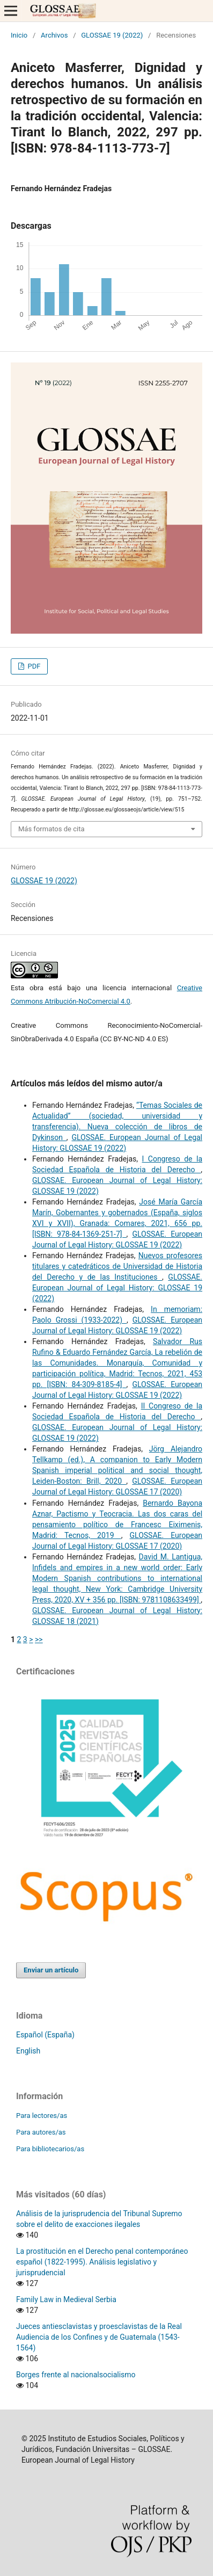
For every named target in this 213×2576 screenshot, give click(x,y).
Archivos (54, 35)
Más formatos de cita (51, 829)
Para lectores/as (41, 2115)
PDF (33, 666)
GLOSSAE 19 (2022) (112, 35)
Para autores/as (41, 2132)
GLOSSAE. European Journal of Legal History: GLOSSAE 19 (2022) (117, 1288)
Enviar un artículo (51, 1970)
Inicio (19, 35)
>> (39, 1639)
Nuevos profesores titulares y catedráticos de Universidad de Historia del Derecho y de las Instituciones (117, 1266)
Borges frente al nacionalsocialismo (76, 2374)
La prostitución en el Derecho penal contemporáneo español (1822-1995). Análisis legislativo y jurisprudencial (102, 2262)
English (28, 2051)
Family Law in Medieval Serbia (66, 2299)
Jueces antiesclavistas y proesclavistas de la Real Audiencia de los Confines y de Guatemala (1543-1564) (99, 2337)
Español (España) (45, 2034)
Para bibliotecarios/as (50, 2149)
